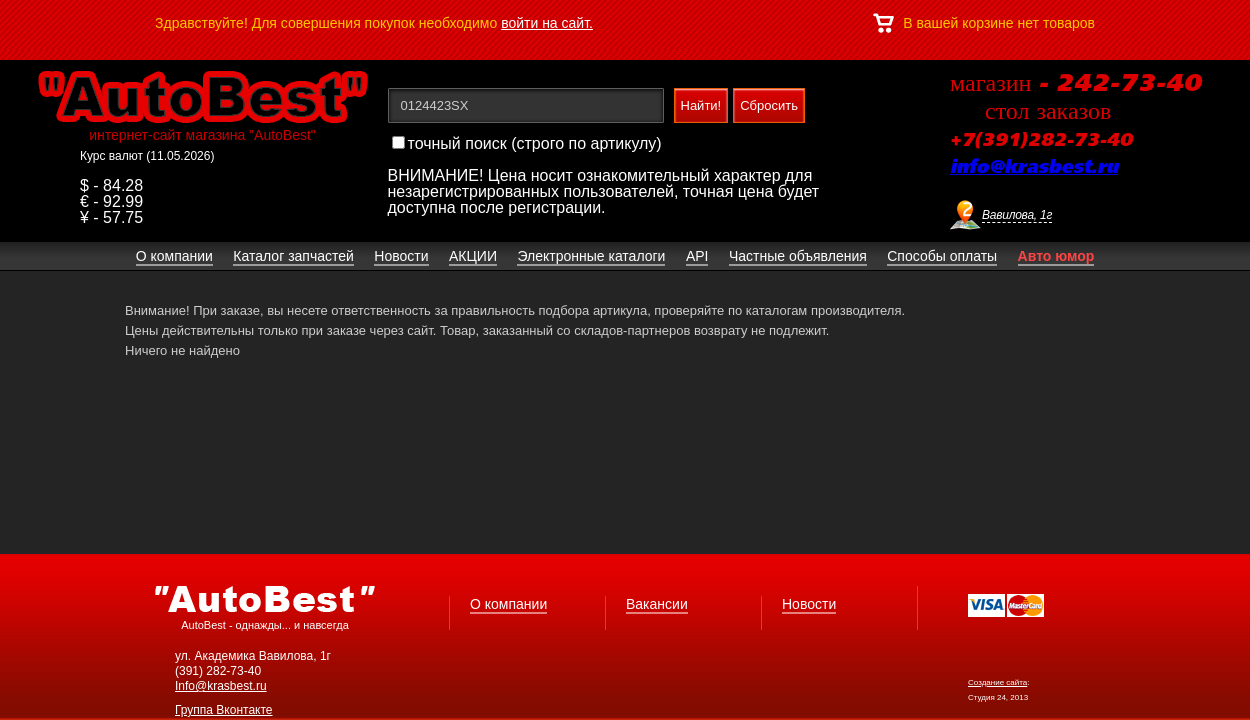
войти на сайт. (547, 23)
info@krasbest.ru (1034, 168)
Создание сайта (997, 682)
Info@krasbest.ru (221, 686)
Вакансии (657, 604)
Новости (809, 604)
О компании (508, 604)
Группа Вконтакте (224, 710)
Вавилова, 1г (1017, 215)
